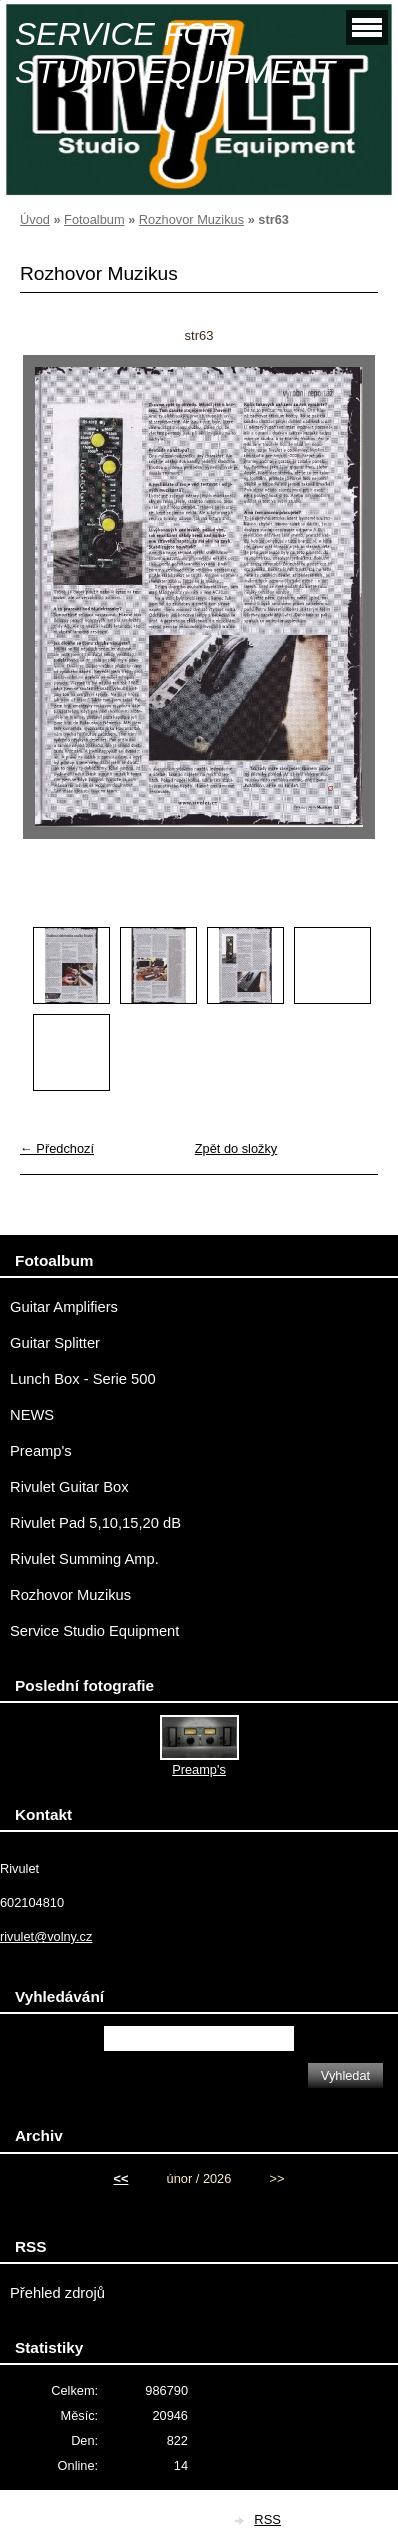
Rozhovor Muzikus (191, 219)
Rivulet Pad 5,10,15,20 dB (95, 1523)
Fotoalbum (94, 219)
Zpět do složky (236, 1148)
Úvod (35, 219)
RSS (267, 2519)
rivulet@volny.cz (46, 1936)
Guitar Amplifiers (64, 1307)
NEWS (32, 1415)
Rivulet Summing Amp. (84, 1559)
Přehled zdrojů (57, 2293)
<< (120, 2178)
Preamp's (41, 1451)
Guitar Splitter (55, 1343)
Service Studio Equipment (94, 1631)
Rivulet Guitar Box (69, 1487)
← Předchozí (57, 1148)
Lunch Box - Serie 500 (83, 1379)
